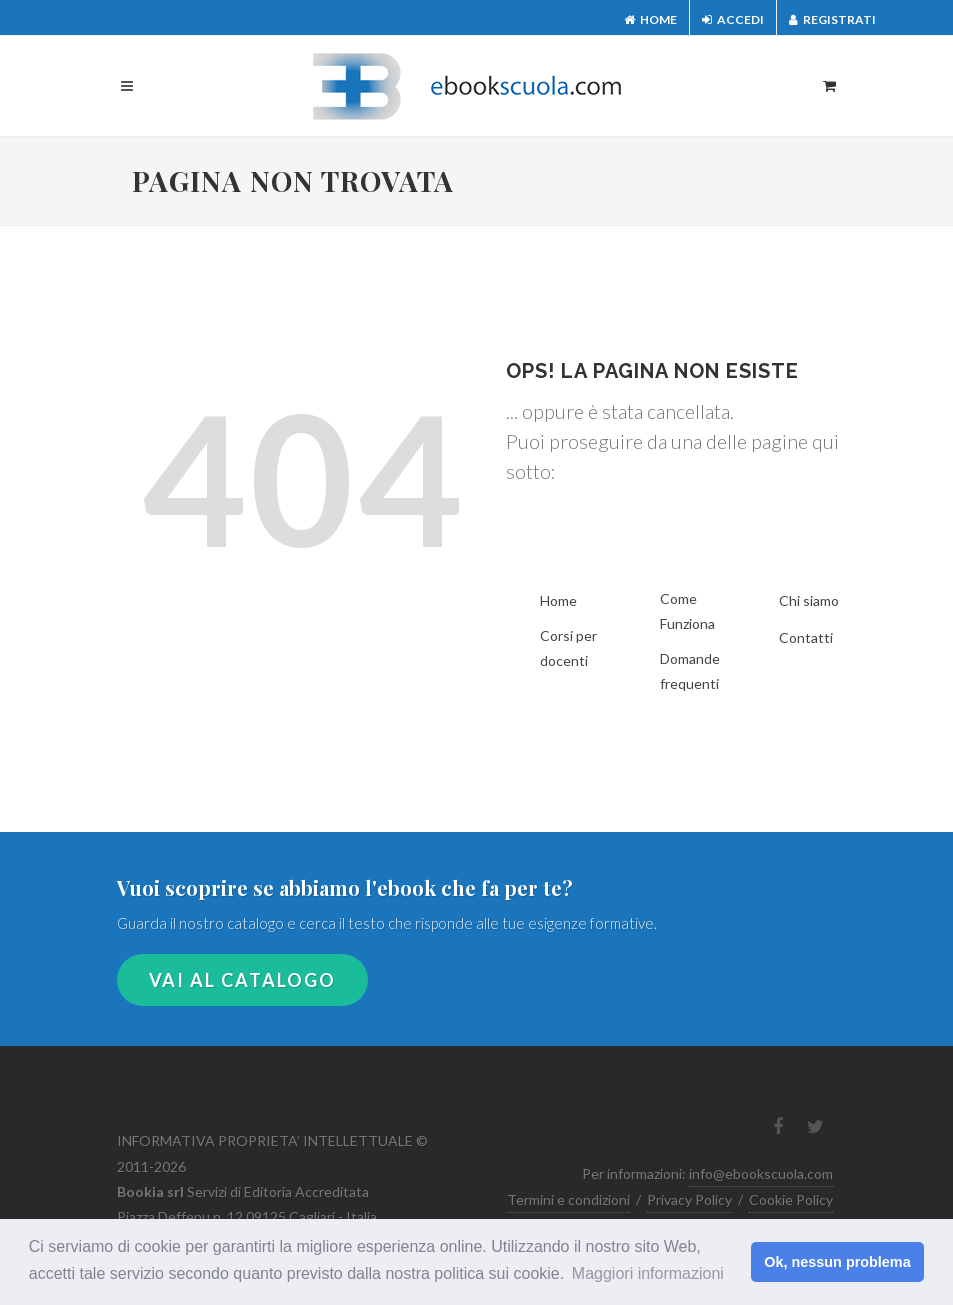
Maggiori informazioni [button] (648, 1273)
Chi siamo (809, 600)
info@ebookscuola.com (761, 1173)
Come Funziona (687, 611)
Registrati (832, 19)
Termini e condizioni (568, 1199)
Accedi (733, 19)
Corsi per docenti (568, 648)
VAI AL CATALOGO (242, 980)
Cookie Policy (791, 1199)
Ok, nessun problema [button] (837, 1262)
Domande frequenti (690, 671)
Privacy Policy (689, 1199)
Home (650, 19)
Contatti (806, 637)
